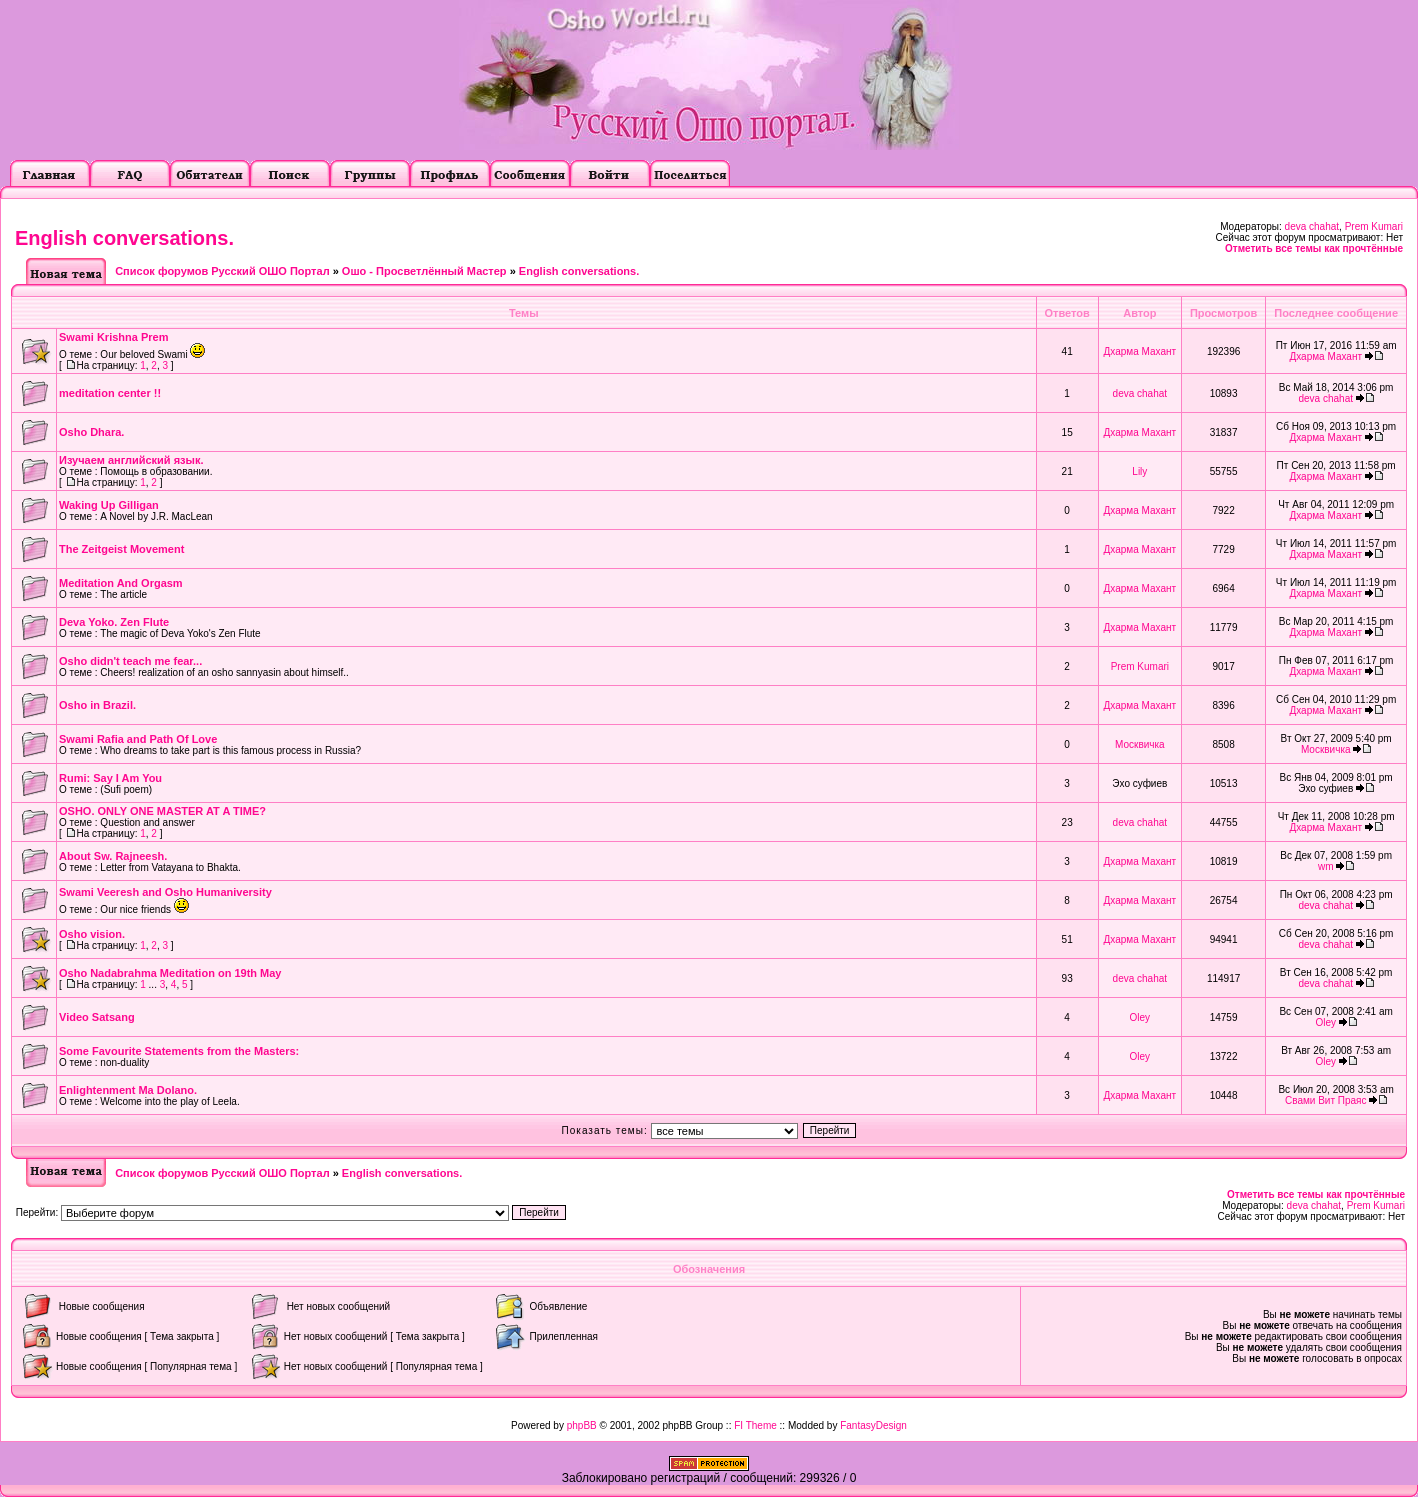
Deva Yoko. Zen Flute (114, 622)
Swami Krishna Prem (113, 337)
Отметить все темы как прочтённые (1314, 248)
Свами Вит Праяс (1326, 1100)
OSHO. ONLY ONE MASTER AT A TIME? (162, 811)
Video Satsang (97, 1017)
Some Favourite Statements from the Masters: (179, 1051)
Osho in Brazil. (97, 705)
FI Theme (755, 1425)
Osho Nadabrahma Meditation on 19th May (170, 973)
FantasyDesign (873, 1425)
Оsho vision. (92, 934)
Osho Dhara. (91, 432)
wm (1326, 866)
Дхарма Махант (1140, 351)
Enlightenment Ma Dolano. (128, 1090)
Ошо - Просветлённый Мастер (424, 271)
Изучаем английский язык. (131, 460)
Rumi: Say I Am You (110, 778)
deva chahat (1312, 226)
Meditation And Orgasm (121, 583)
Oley (1140, 1017)
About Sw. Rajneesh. (113, 856)
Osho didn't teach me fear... (130, 661)
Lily (1139, 471)
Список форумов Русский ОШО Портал (222, 271)
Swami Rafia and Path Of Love (138, 739)
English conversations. (124, 238)
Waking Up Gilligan (109, 505)
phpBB (582, 1425)
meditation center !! (110, 393)
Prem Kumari (1374, 226)
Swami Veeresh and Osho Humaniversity (165, 892)
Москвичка (1140, 744)
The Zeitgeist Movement (121, 549)
